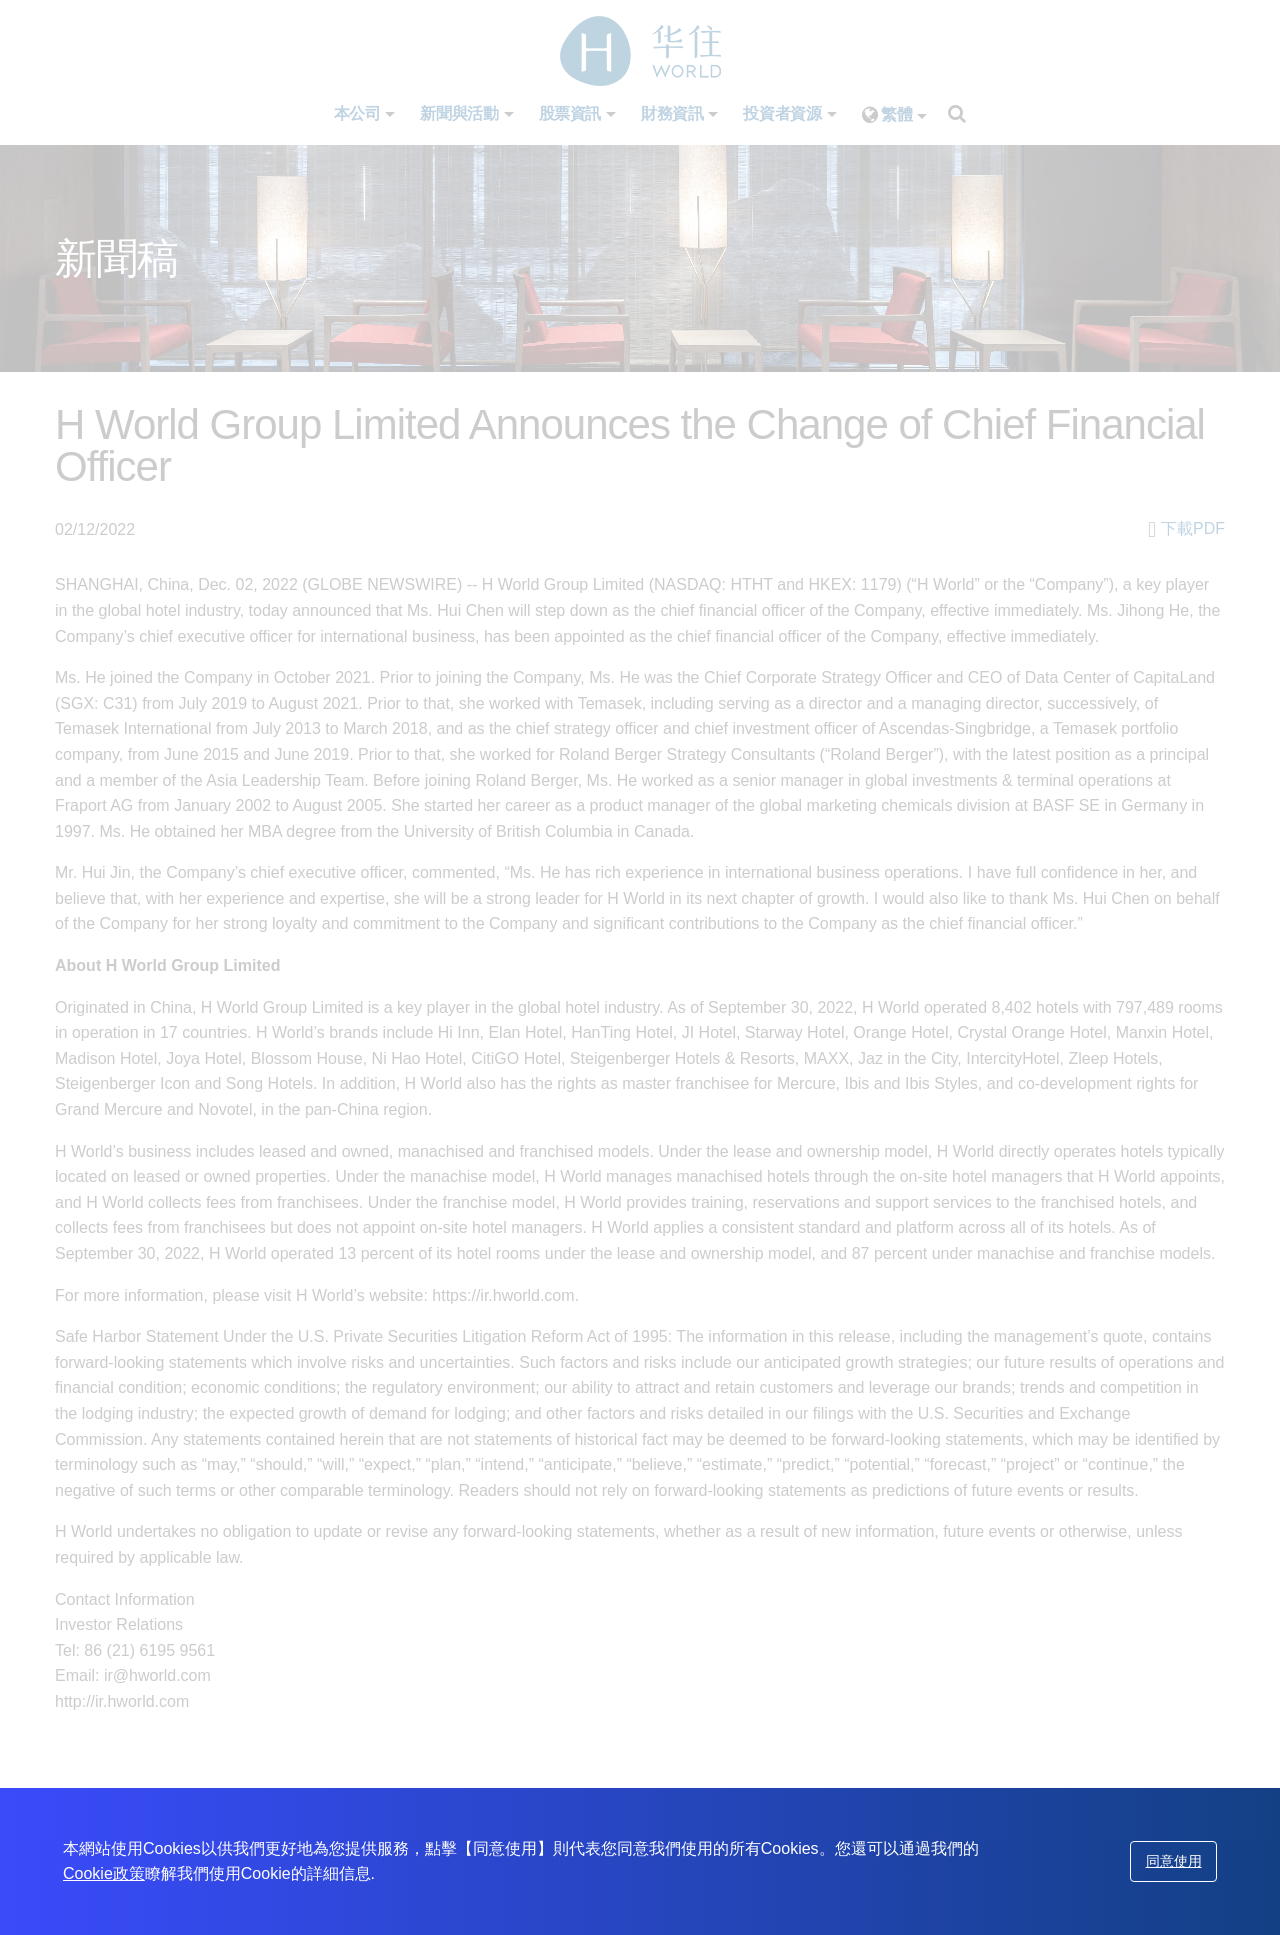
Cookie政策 (104, 1873)
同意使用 (1174, 1861)
